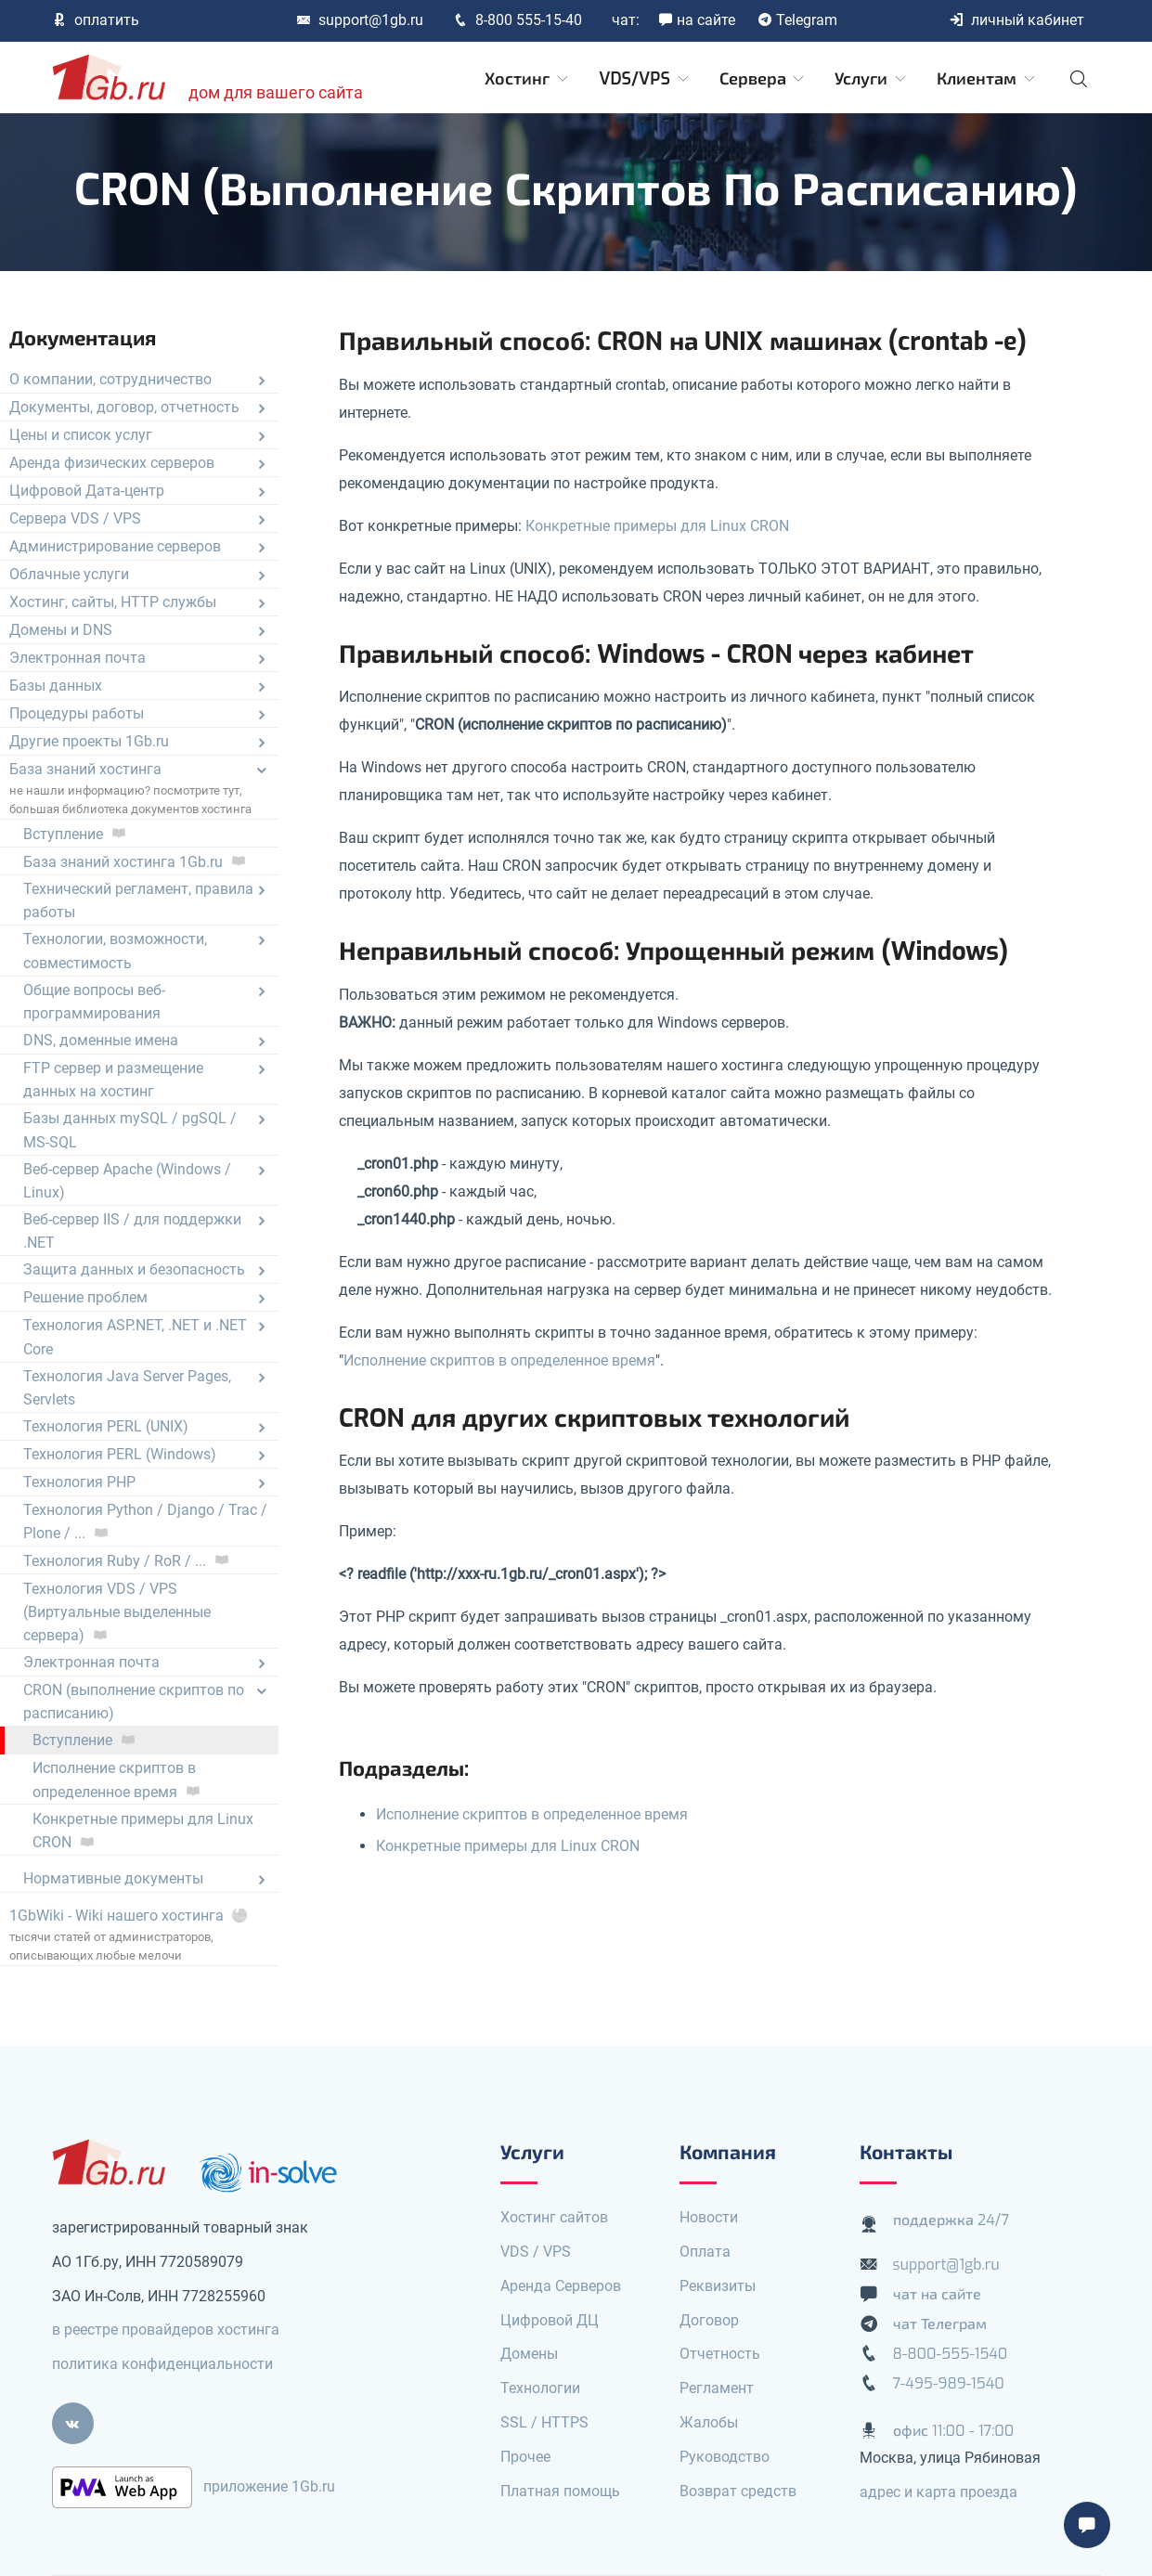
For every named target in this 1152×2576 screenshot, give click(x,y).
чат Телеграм (940, 2324)
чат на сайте (937, 2294)
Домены (529, 2353)
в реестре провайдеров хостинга (165, 2329)
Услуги (872, 79)
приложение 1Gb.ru (269, 2486)
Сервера (763, 79)
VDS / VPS (535, 2251)
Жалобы (709, 2422)
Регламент (717, 2388)
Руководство (725, 2457)
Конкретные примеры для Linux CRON (657, 526)
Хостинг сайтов (554, 2217)
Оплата (705, 2251)
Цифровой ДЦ (549, 2320)
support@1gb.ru (359, 20)
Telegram (797, 20)
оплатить (95, 20)
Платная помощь (560, 2491)
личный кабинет (1016, 20)
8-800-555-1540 (950, 2353)
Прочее (525, 2457)
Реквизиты (718, 2286)
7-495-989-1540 (948, 2383)
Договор (709, 2320)
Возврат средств (738, 2491)
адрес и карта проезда (938, 2492)
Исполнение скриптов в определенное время (499, 1360)
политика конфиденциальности (162, 2364)
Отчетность (720, 2353)
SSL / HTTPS (544, 2422)
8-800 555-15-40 (517, 20)
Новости (709, 2217)
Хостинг (528, 79)
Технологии (540, 2388)
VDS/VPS (645, 79)
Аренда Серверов (560, 2286)
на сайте (696, 20)
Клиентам (987, 79)
